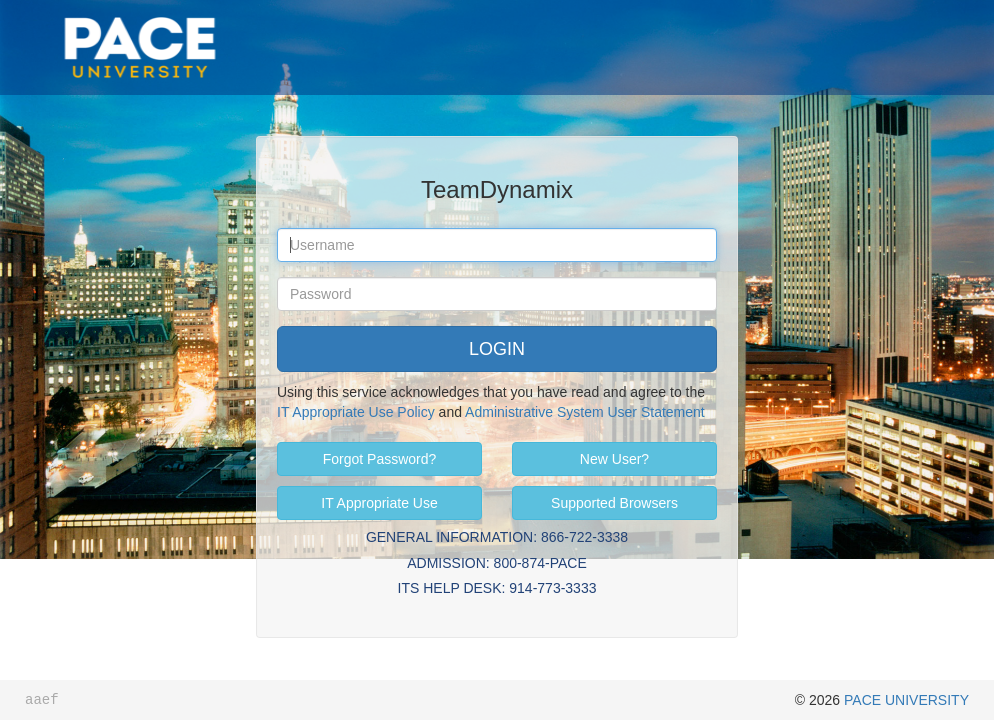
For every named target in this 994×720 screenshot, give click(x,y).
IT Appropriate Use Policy (356, 412)
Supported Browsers (614, 503)
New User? (614, 459)
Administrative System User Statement (585, 412)
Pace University (140, 20)
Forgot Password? (380, 459)
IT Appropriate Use (379, 503)
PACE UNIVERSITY (906, 700)
